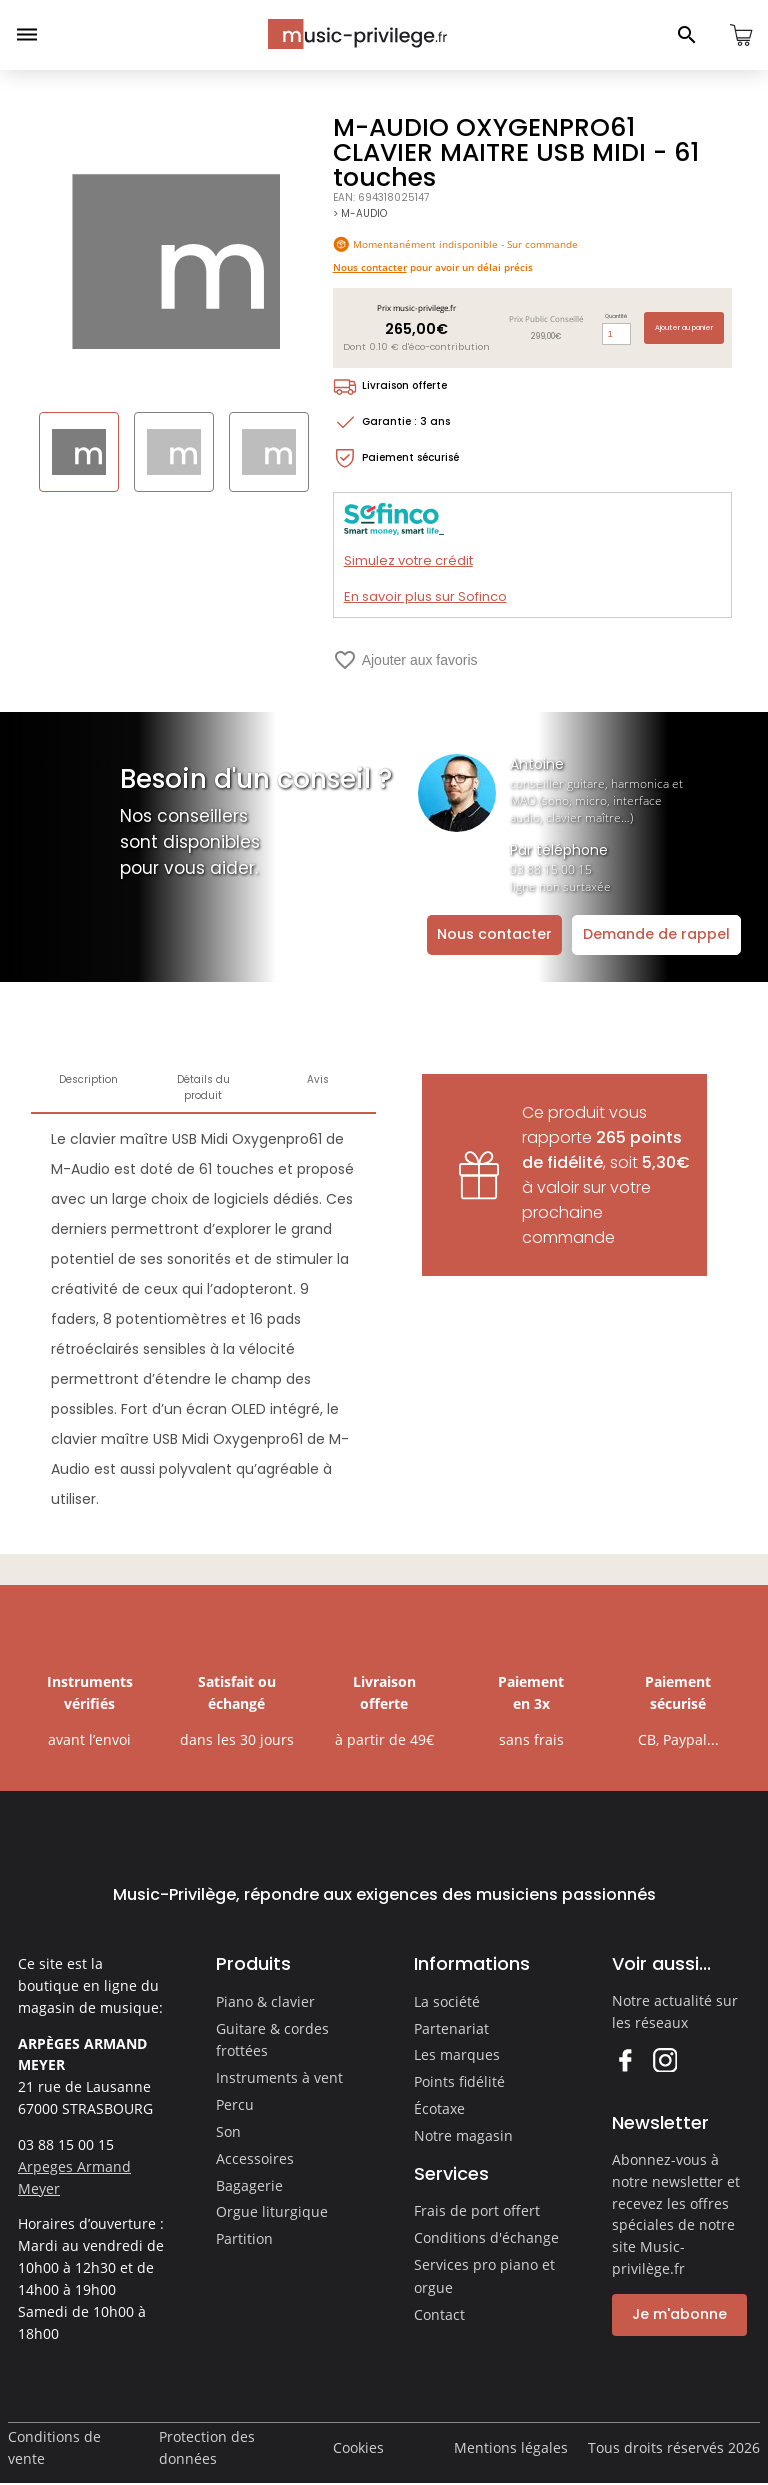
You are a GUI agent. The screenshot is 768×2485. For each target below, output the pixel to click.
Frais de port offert (477, 2210)
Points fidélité (459, 2081)
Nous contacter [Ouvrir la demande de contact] (494, 934)
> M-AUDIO (360, 213)
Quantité (616, 316)
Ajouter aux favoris (405, 660)
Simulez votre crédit (408, 560)
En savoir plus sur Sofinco (425, 596)
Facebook (624, 2059)
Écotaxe (439, 2108)
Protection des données (207, 2447)
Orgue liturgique (272, 2211)
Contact (439, 2314)
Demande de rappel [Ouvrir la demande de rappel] (656, 934)
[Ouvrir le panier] (741, 35)
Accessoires (255, 2158)
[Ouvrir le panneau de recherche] (687, 35)
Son (228, 2131)
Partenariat (451, 2028)
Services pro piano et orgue (484, 2276)
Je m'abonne (679, 2314)
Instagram (664, 2059)
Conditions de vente (54, 2447)
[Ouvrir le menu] (27, 35)
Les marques (457, 2054)
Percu (235, 2104)
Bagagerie (249, 2185)
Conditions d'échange (486, 2237)
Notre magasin (463, 2135)
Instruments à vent (279, 2077)
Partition (244, 2238)
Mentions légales (511, 2447)
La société (447, 2001)
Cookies (358, 2447)
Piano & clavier (265, 2001)
